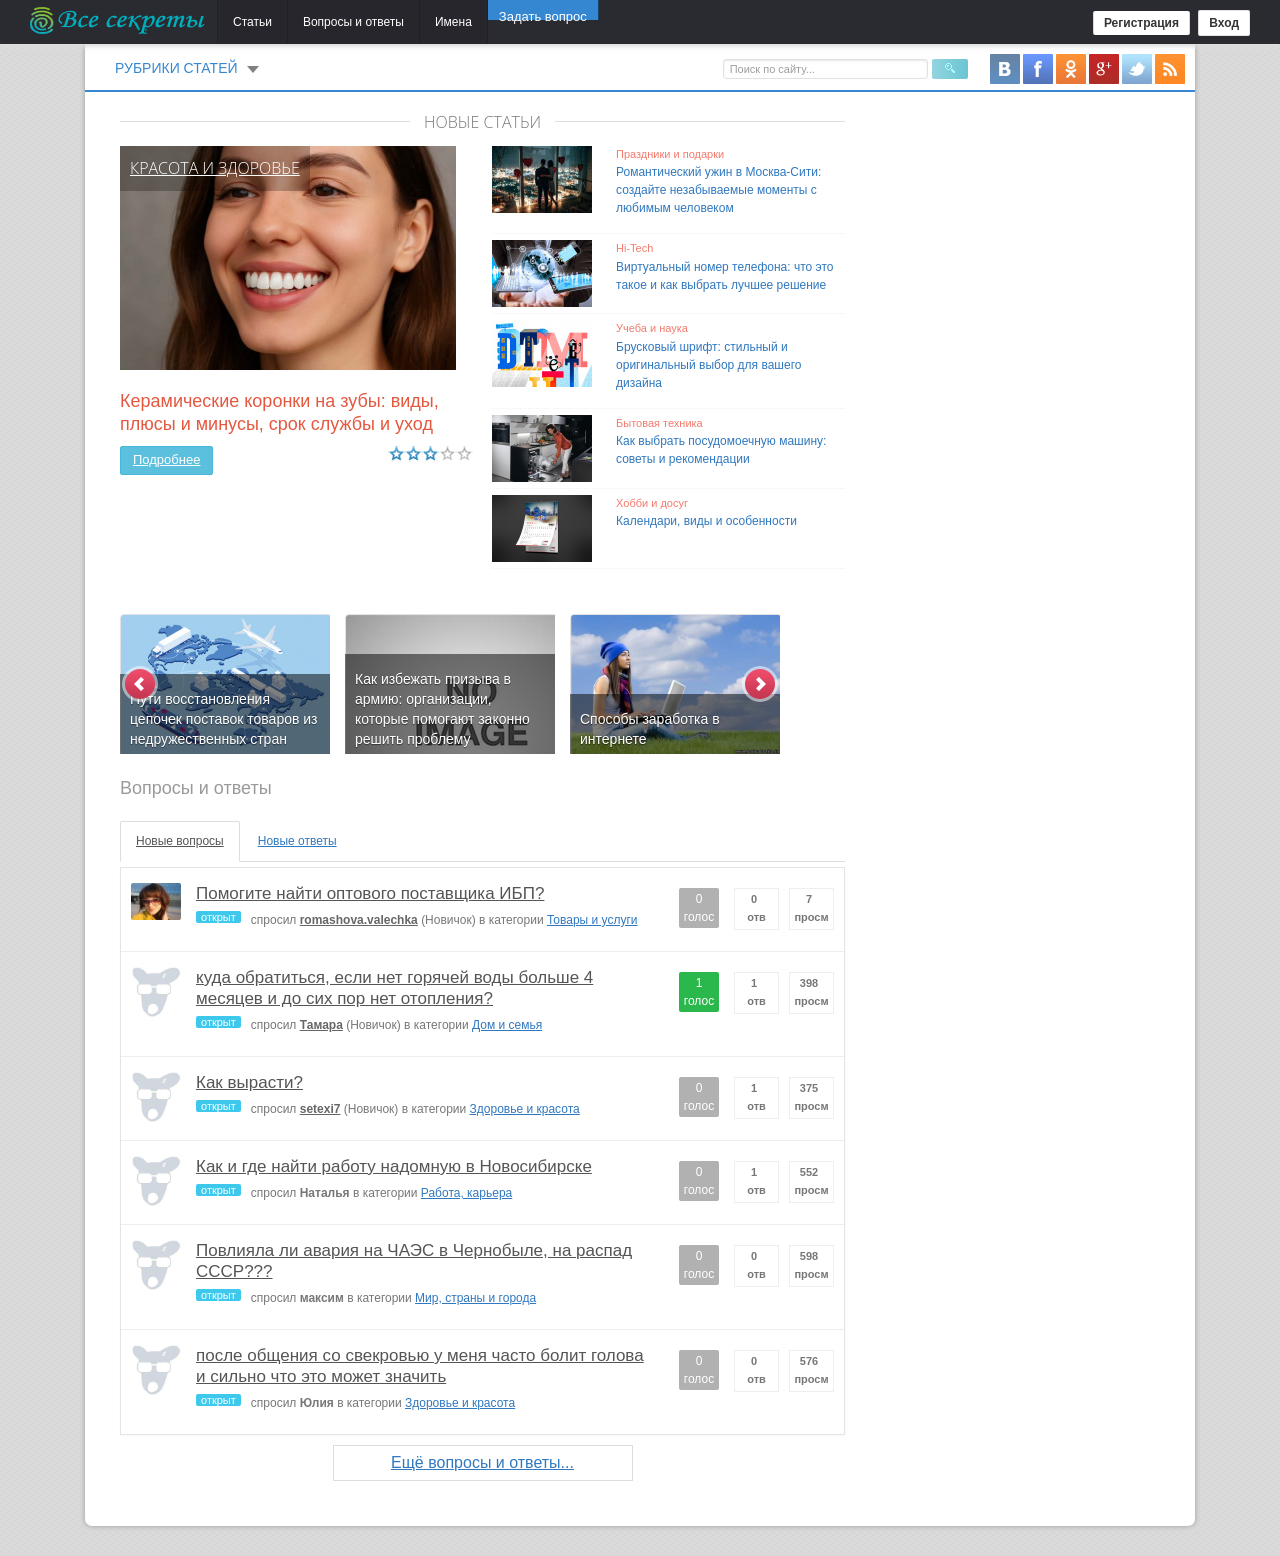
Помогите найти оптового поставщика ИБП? (370, 893)
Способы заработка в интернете (650, 729)
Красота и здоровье (215, 168)
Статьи (252, 22)
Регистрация (1141, 23)
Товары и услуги (592, 920)
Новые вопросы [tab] (180, 841)
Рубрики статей (176, 68)
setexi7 (320, 1109)
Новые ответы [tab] (297, 841)
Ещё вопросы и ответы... (482, 1462)
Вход (1224, 23)
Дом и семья (507, 1025)
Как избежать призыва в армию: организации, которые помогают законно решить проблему (442, 709)
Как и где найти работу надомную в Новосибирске (394, 1166)
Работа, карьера (466, 1193)
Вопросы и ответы (353, 22)
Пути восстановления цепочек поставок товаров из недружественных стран (224, 719)
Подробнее (166, 459)
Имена (453, 22)
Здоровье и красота (525, 1109)
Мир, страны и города (475, 1298)
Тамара (321, 1025)
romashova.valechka (359, 920)
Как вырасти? (249, 1082)
